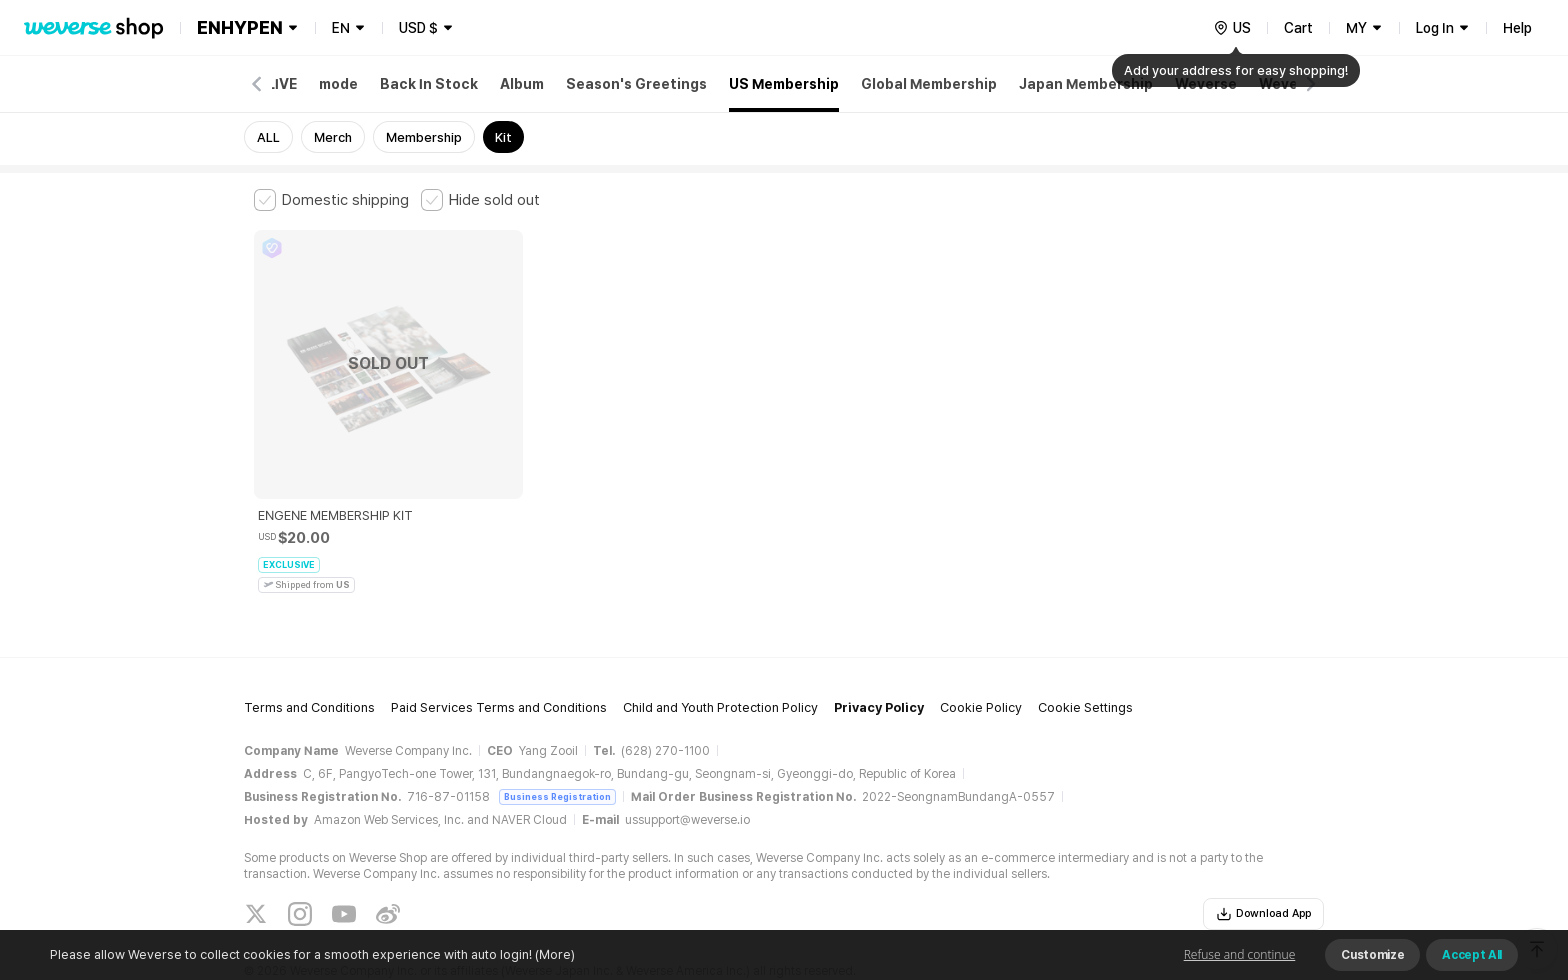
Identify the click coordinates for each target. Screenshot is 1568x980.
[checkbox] (331, 200)
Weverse (1206, 84)
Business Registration (557, 733)
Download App (1263, 851)
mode (338, 84)
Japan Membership (1086, 84)
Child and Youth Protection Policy (720, 645)
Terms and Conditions (309, 645)
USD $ (418, 28)
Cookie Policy (981, 645)
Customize (1372, 955)
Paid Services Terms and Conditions (499, 645)
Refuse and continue (1240, 954)
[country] (1232, 28)
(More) (553, 954)
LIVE (282, 84)
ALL (268, 137)
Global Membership (929, 84)
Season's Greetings (636, 84)
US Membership (784, 84)
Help (1517, 28)
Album (522, 84)
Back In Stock (429, 84)
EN (341, 28)
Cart (1298, 28)
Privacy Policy (879, 645)
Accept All (1472, 955)
